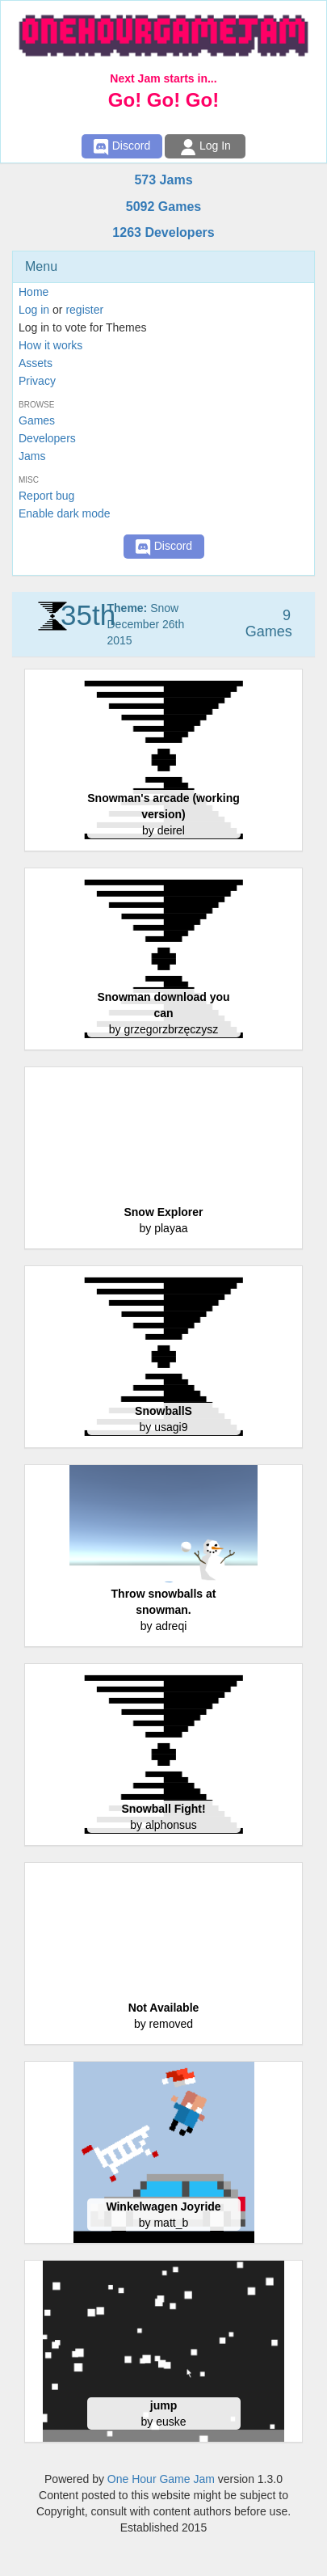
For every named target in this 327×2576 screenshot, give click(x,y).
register (84, 309)
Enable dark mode (65, 513)
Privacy (37, 380)
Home (33, 291)
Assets (35, 363)
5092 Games (163, 206)
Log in (34, 309)
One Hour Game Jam (161, 2479)
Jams (32, 456)
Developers (47, 438)
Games (37, 420)
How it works (50, 345)
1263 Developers (163, 232)
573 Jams (163, 180)
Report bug (46, 495)
